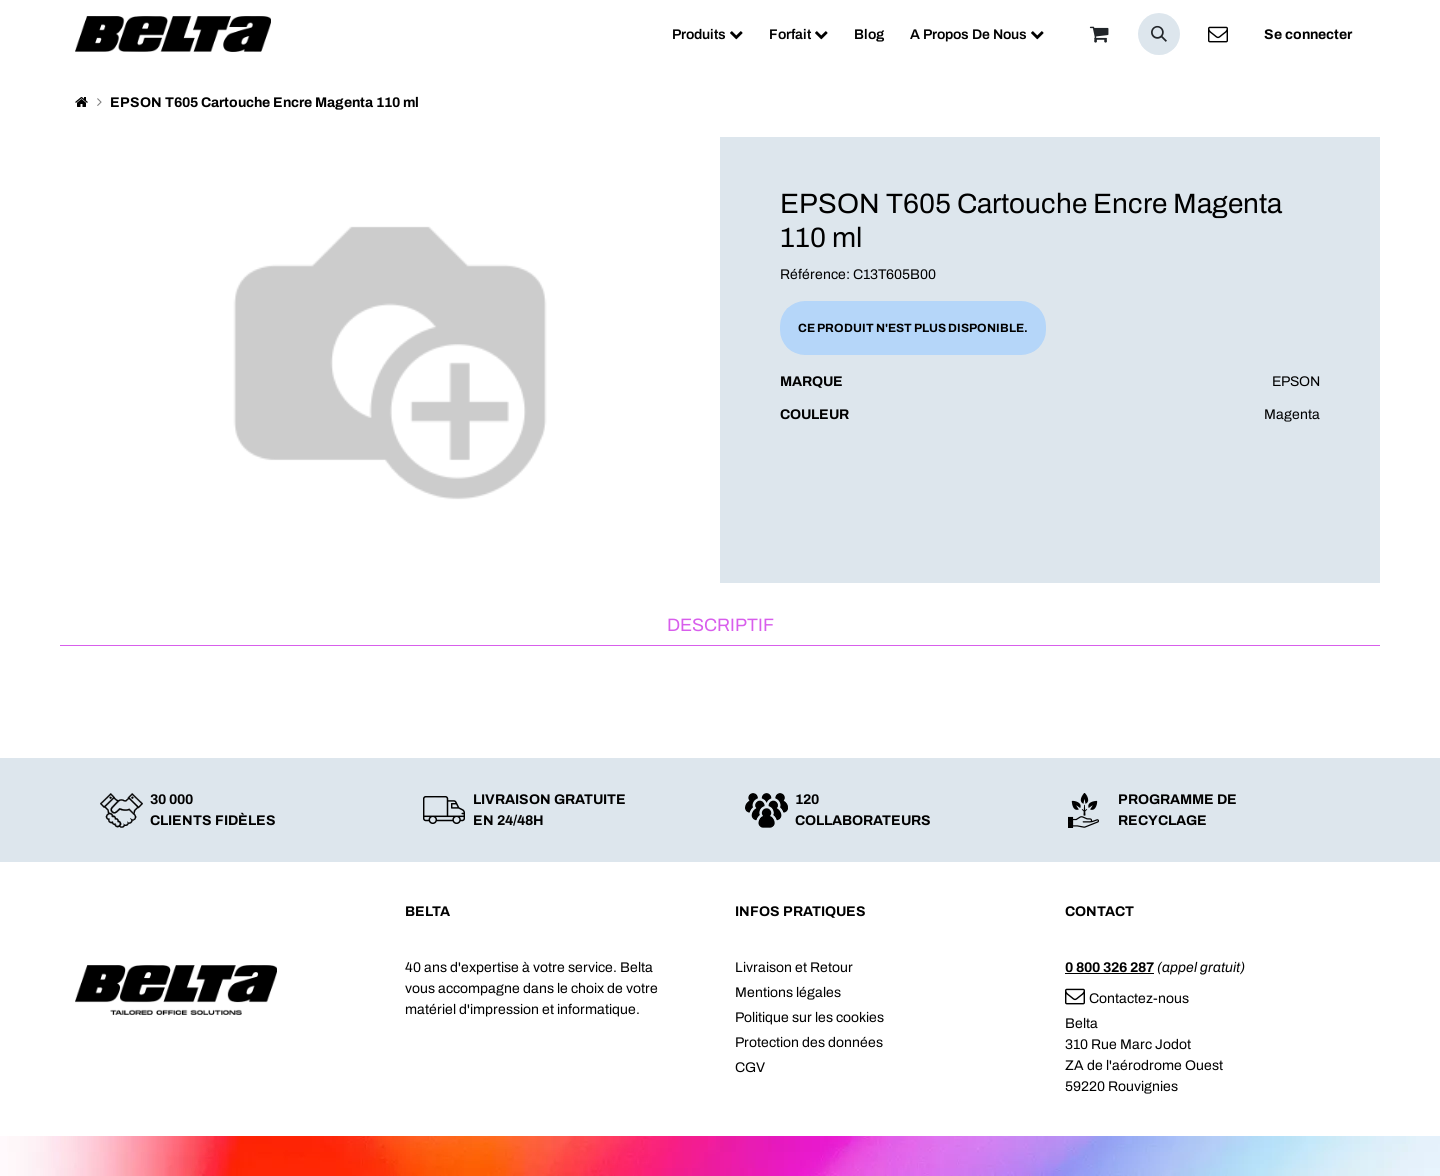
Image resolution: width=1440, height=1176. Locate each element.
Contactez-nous (1127, 998)
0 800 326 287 (1109, 967)
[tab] (720, 626)
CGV (750, 1067)
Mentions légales (788, 992)
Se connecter (1308, 34)
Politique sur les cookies (809, 1017)
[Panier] (1099, 34)
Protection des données (809, 1042)
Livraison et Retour (794, 967)
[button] (1159, 34)
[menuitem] (707, 34)
